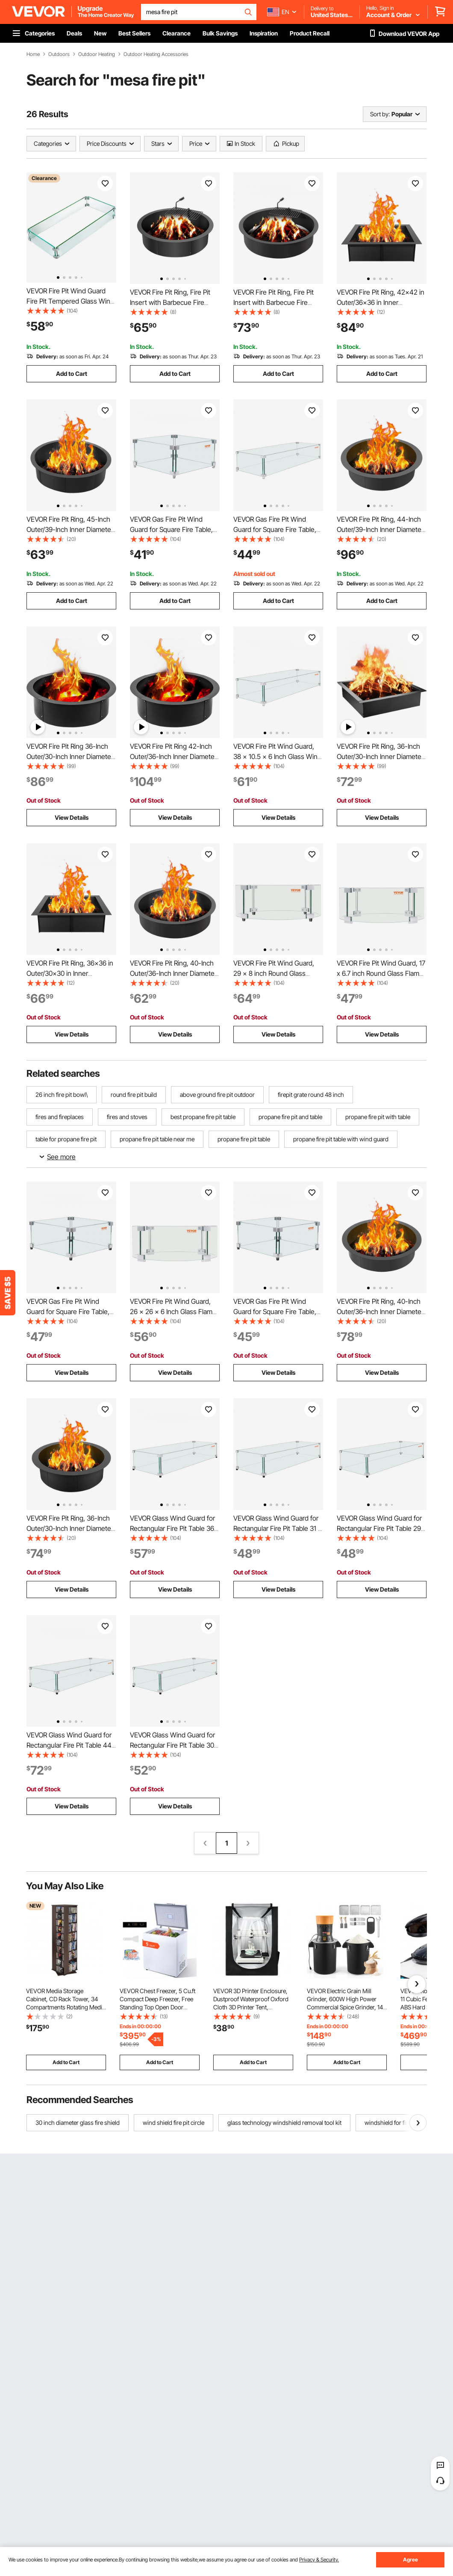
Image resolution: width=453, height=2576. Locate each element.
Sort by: (380, 114)
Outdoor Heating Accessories (156, 54)
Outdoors (59, 54)
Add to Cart (71, 373)
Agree (410, 2559)
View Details (71, 817)
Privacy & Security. (319, 2559)
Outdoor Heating (96, 54)
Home (33, 54)
